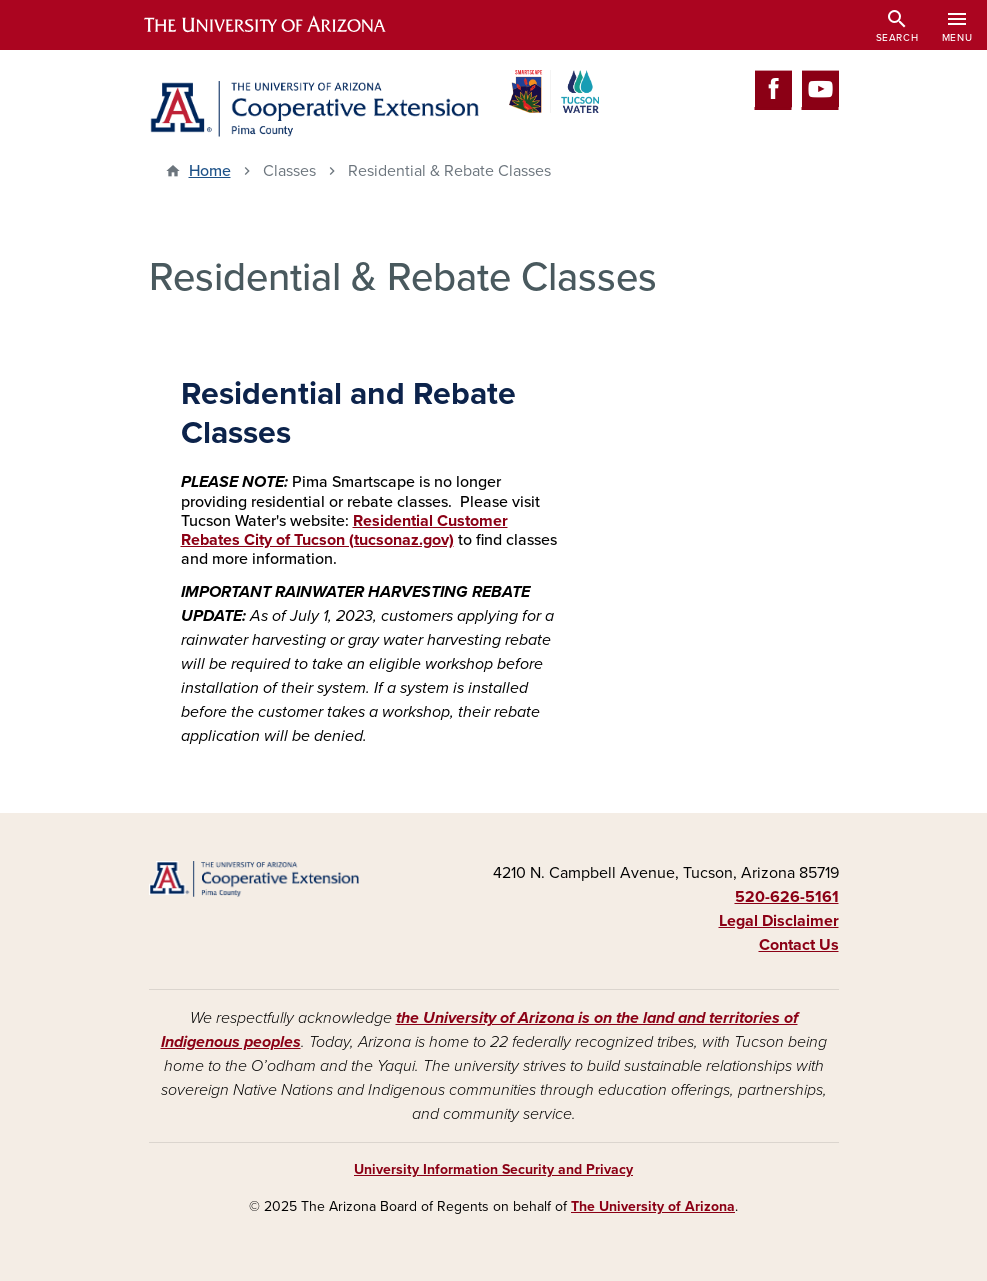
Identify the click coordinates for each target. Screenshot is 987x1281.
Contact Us (799, 945)
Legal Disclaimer (779, 921)
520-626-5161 (787, 897)
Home (210, 171)
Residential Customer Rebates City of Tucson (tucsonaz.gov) (344, 530)
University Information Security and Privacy (493, 1169)
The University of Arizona (653, 1206)
